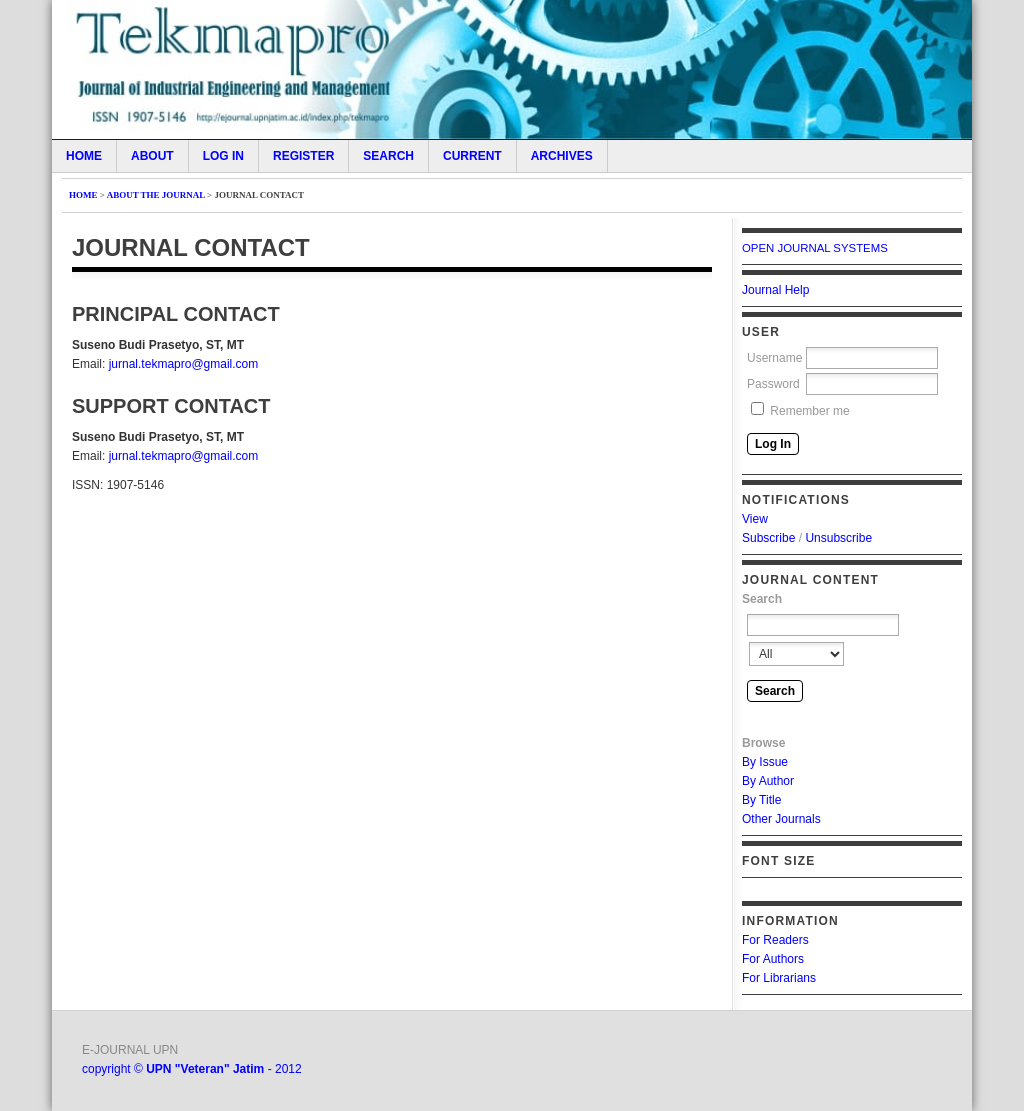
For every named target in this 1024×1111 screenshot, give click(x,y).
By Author (768, 781)
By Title (761, 800)
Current (472, 156)
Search (388, 156)
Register (303, 156)
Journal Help (775, 290)
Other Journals (781, 819)
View (755, 519)
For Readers (775, 940)
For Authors (773, 959)
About (152, 156)
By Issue (765, 762)
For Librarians (779, 978)
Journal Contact (259, 195)
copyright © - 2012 (192, 1069)
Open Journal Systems (815, 248)
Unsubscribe (838, 538)
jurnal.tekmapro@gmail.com (184, 364)
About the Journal (156, 195)
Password (773, 384)
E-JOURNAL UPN (130, 1050)
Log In (223, 156)
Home (84, 156)
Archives (562, 156)
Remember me (809, 411)
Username (774, 358)
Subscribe (768, 538)
